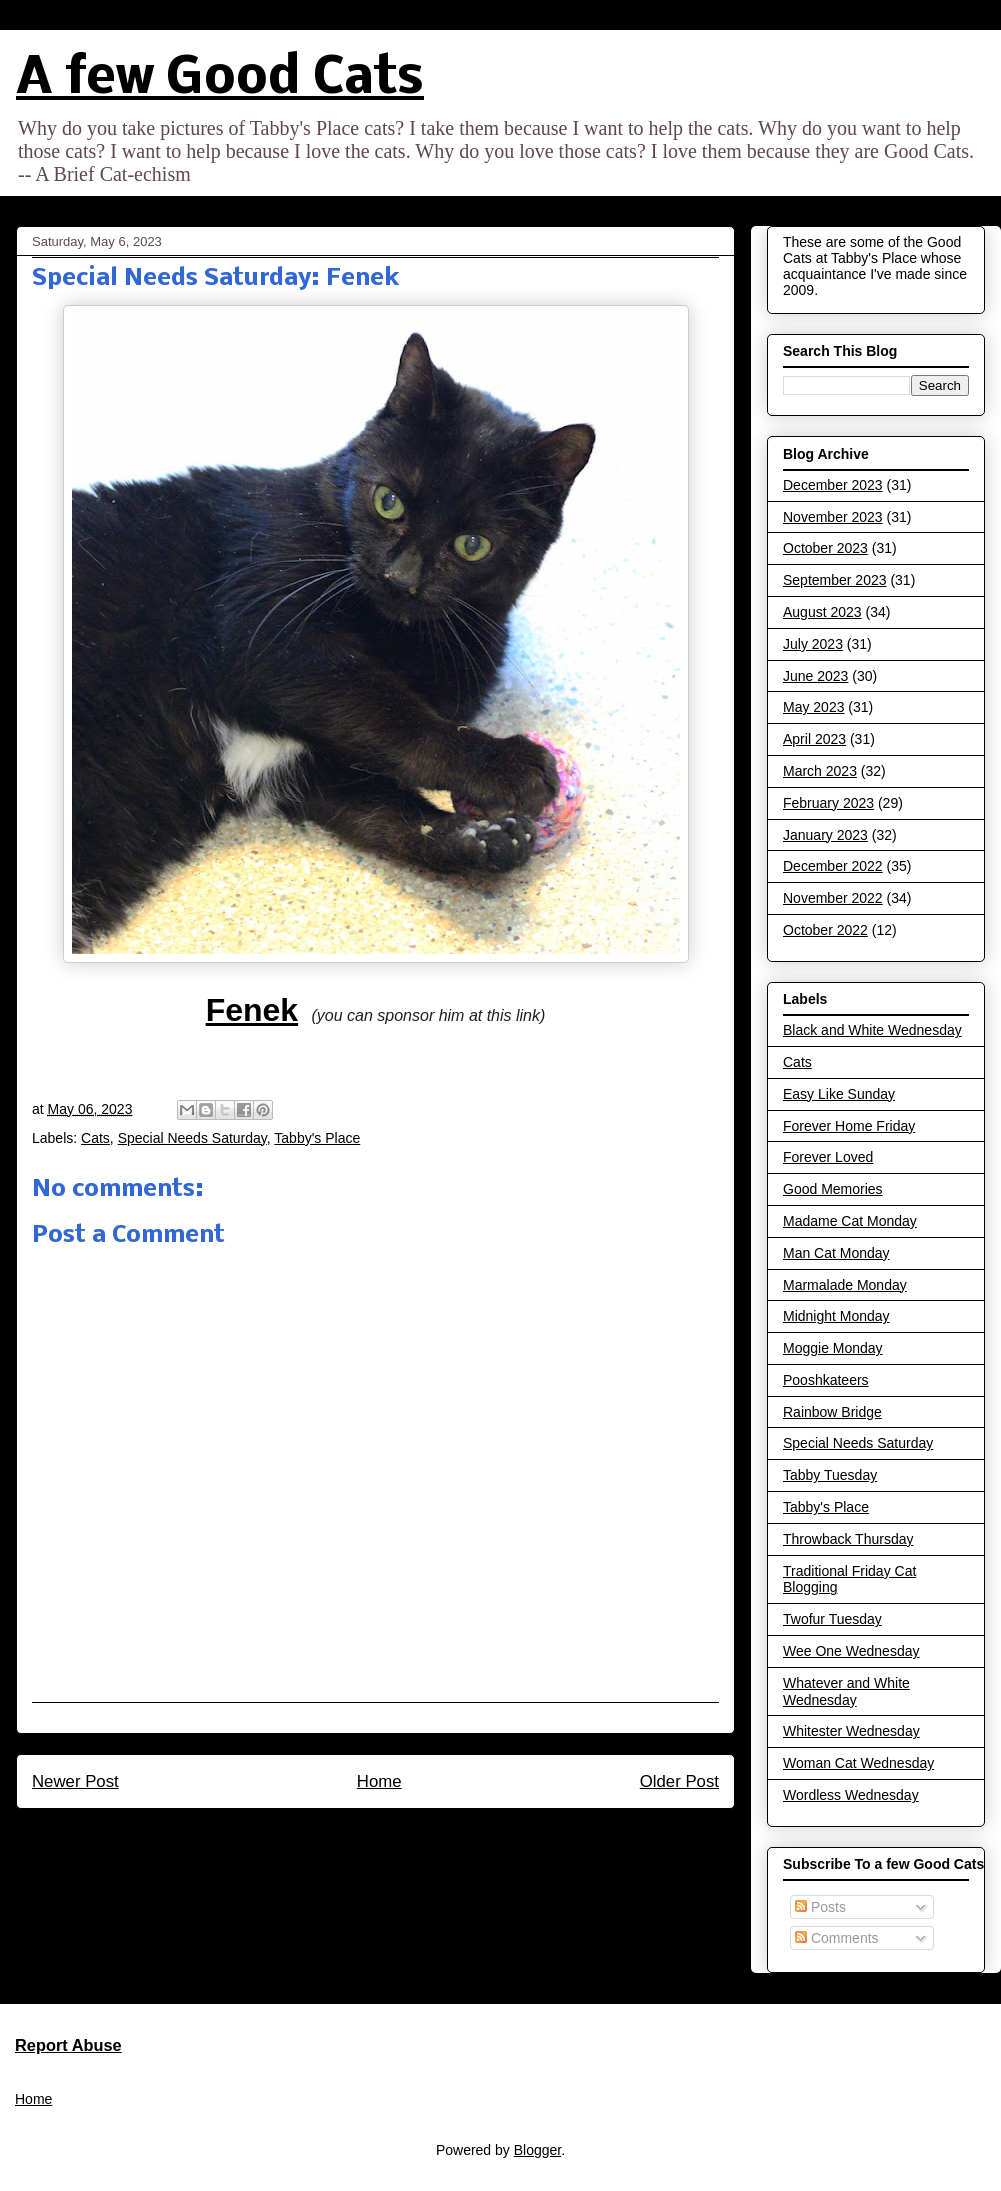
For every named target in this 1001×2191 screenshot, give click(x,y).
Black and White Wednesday (872, 1030)
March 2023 (820, 771)
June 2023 (815, 676)
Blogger (537, 2150)
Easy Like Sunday (839, 1094)
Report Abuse (68, 2045)
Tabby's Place (317, 1138)
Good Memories (833, 1189)
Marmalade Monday (845, 1285)
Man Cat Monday (836, 1253)
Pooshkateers (826, 1380)
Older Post (679, 1781)
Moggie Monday (833, 1348)
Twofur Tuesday (832, 1619)
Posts (820, 1907)
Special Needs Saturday (192, 1138)
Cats (95, 1138)
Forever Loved (828, 1157)
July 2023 (813, 644)
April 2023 (814, 739)
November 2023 (833, 517)
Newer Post (75, 1781)
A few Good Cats (220, 79)
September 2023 (835, 580)
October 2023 (825, 548)
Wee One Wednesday (851, 1651)
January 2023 (825, 835)
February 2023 (828, 803)
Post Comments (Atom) (418, 1835)
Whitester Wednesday (851, 1731)
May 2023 (813, 707)
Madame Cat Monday (850, 1221)
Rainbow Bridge (832, 1412)
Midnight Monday (836, 1316)
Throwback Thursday (848, 1539)
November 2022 (833, 898)
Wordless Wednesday (851, 1795)
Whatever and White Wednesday (846, 1691)
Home (379, 1781)
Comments (837, 1938)
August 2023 (822, 612)
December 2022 (833, 866)
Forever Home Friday (849, 1126)
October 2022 (825, 930)
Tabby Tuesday (830, 1475)
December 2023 (833, 485)
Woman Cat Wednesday (858, 1763)
